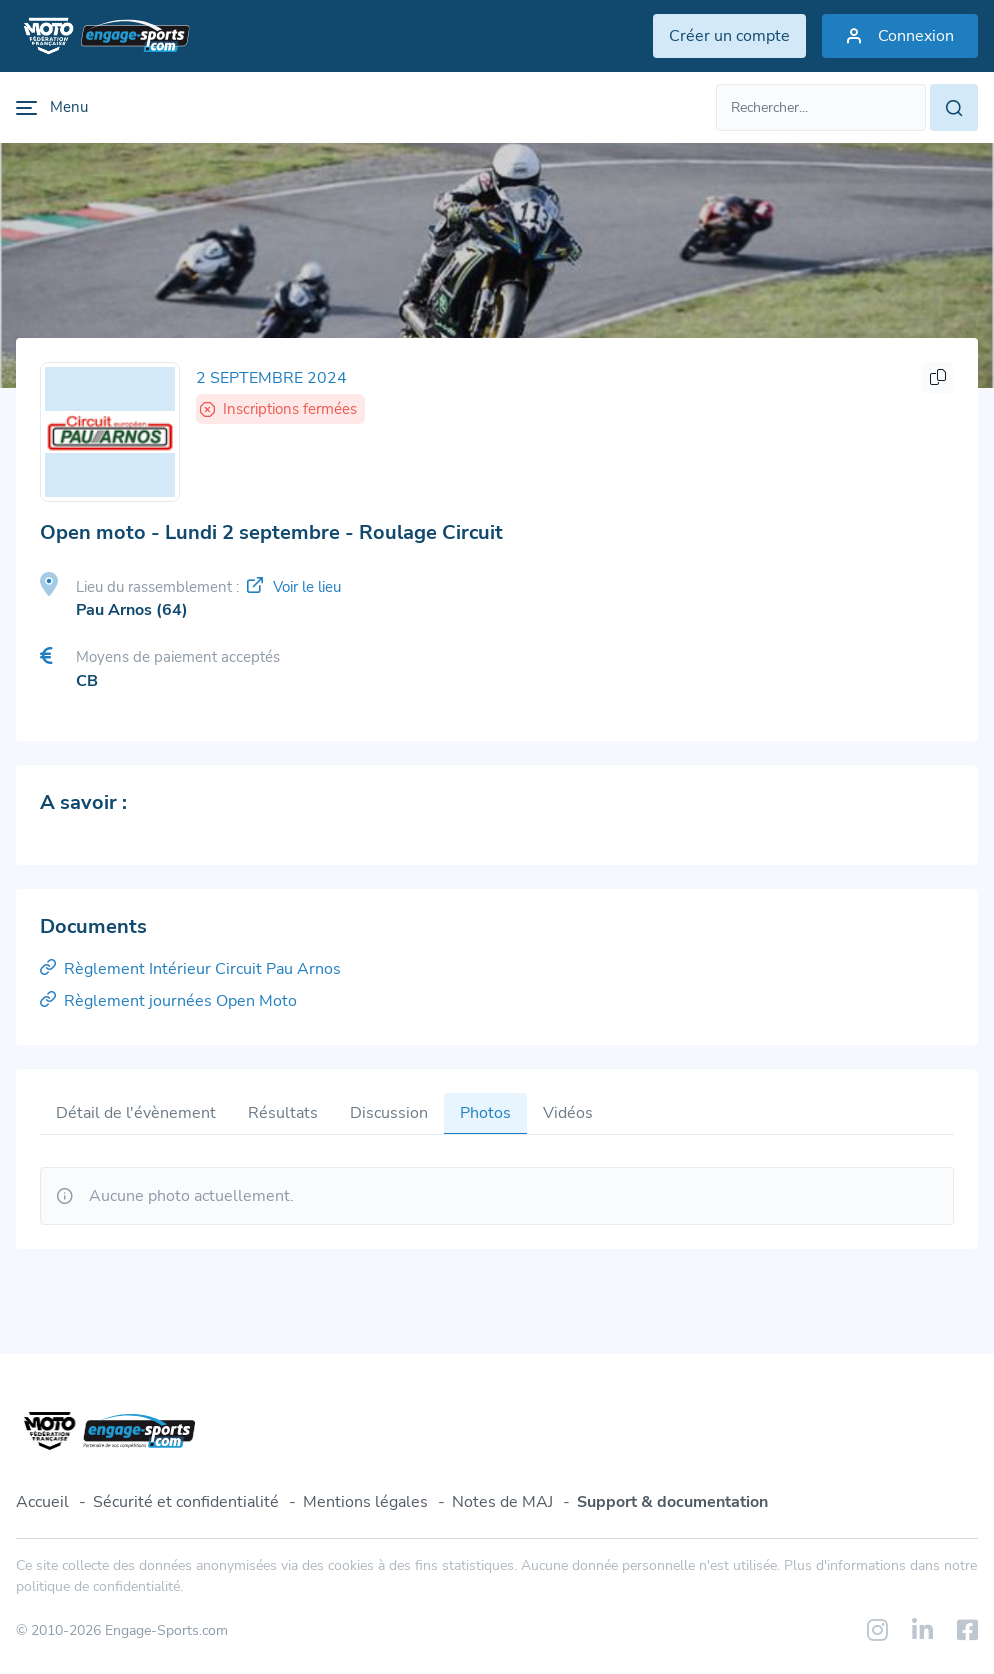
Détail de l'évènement (136, 1113)
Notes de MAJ (502, 1502)
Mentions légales (365, 1502)
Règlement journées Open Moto (168, 1001)
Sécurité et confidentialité (186, 1502)
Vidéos (568, 1113)
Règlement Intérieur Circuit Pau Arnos (190, 969)
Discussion (389, 1113)
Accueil (42, 1502)
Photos (485, 1113)
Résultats (283, 1113)
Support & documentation (672, 1502)
